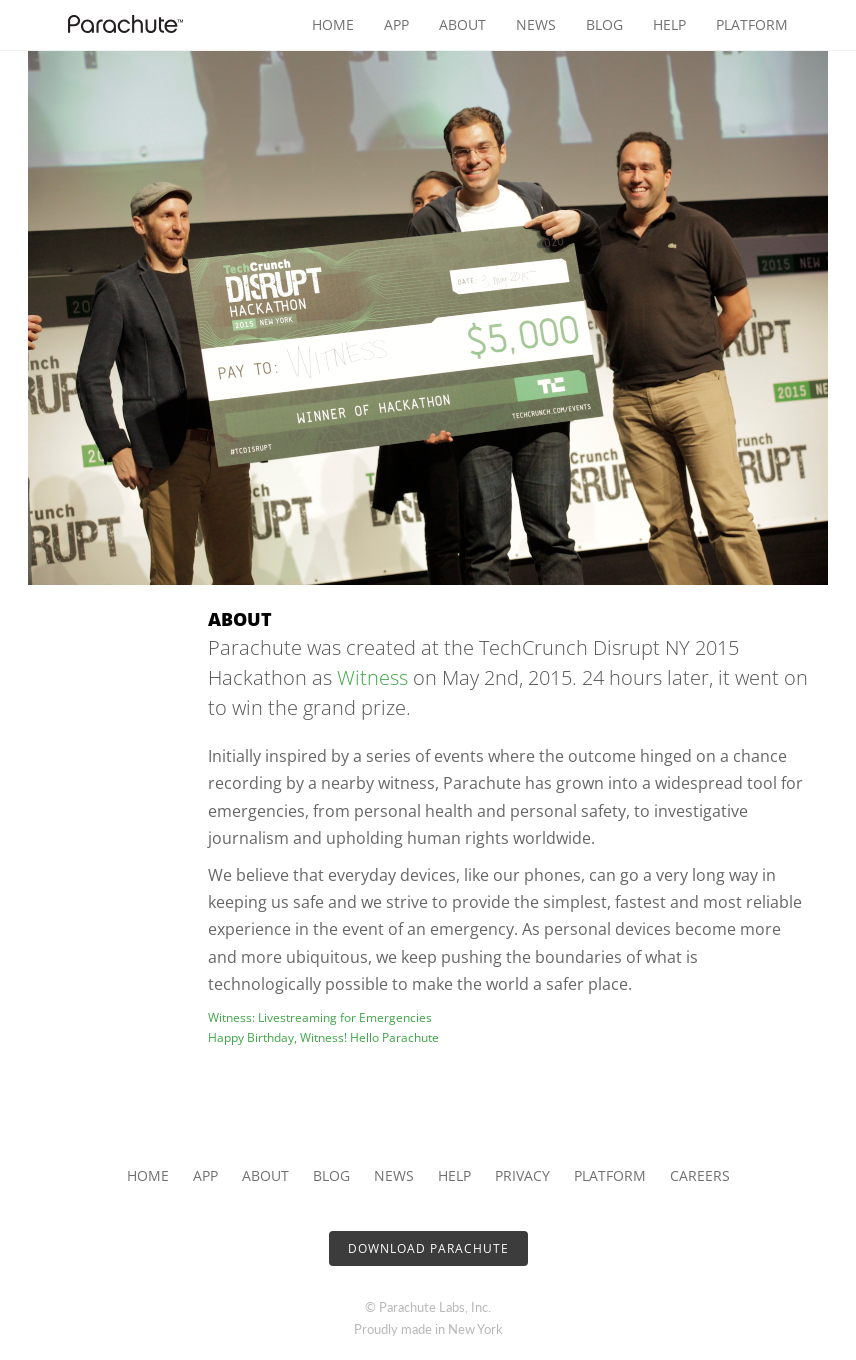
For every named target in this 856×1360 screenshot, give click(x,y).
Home (333, 24)
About (462, 24)
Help (669, 24)
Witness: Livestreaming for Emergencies (320, 1017)
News (536, 24)
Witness (372, 677)
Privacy (522, 1175)
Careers (700, 1175)
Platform (752, 24)
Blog (604, 24)
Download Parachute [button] (428, 1248)
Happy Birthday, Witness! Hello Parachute (323, 1037)
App (396, 24)
